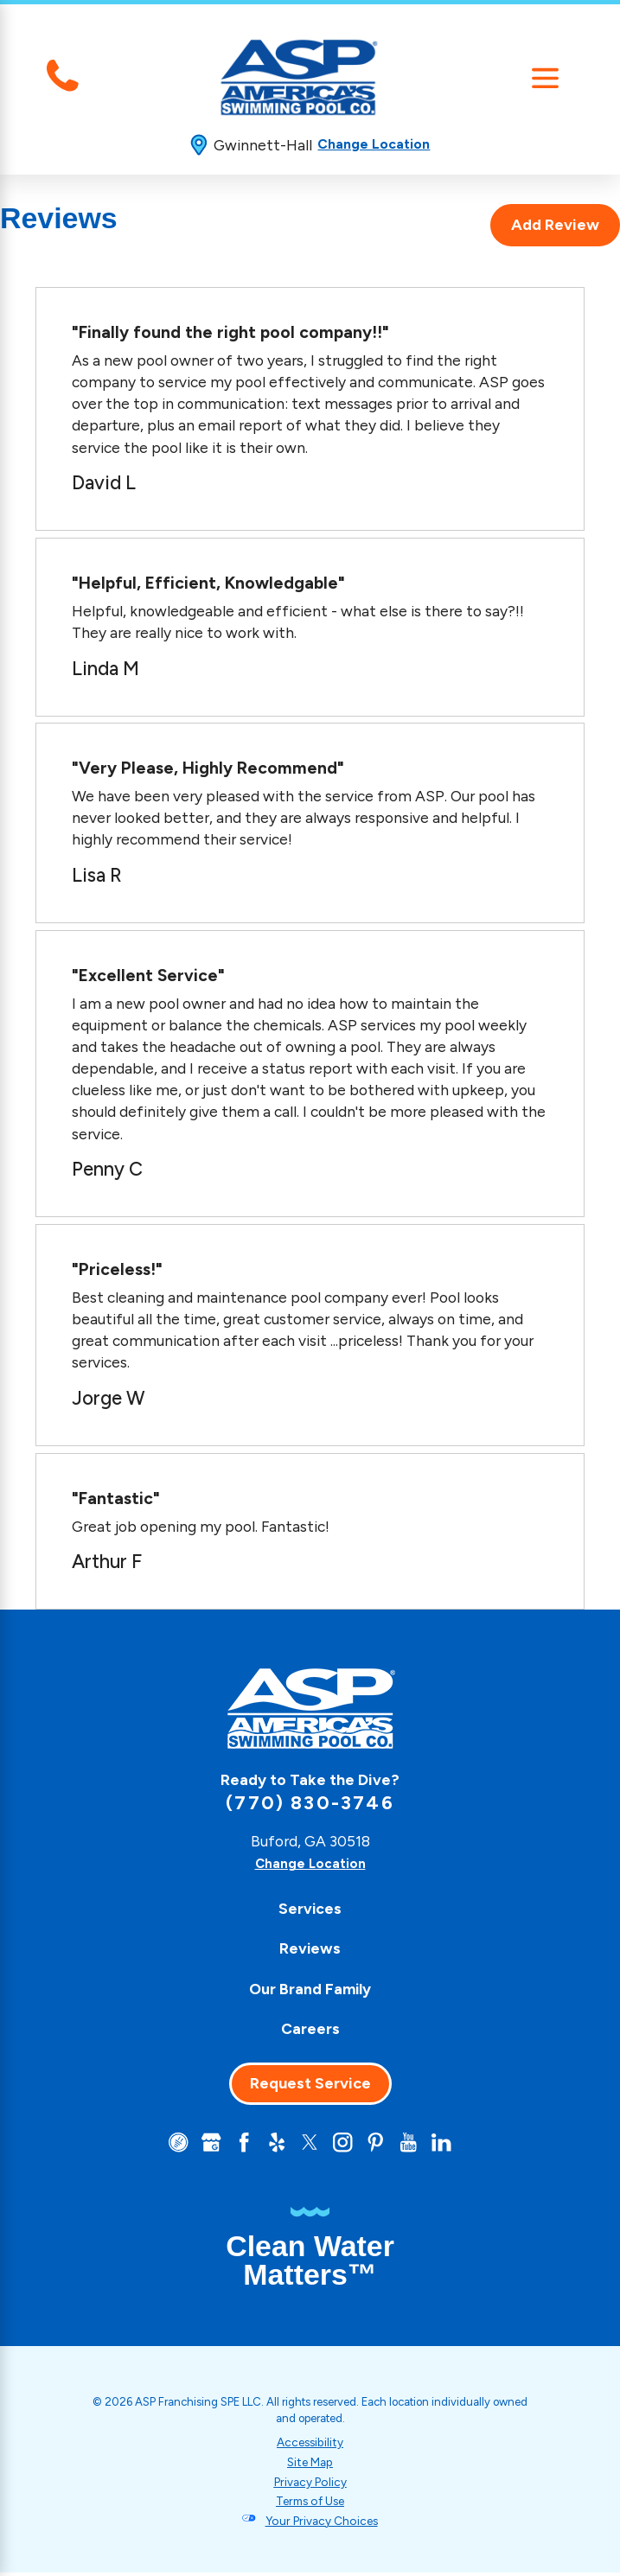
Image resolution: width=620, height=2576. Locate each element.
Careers (310, 2027)
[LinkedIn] (454, 2144)
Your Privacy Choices (321, 2523)
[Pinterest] (382, 2144)
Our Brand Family (310, 1988)
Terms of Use (310, 2504)
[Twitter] (309, 2144)
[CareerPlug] (166, 2144)
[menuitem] (310, 1908)
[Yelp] (274, 2144)
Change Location (373, 144)
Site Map (310, 2464)
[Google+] (201, 2144)
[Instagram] (346, 2144)
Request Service (310, 2082)
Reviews (310, 1948)
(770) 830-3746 (309, 1802)
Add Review (555, 224)
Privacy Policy (310, 2484)
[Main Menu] (545, 77)
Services (310, 1908)
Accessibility (310, 2444)
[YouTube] (417, 2144)
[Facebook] (238, 2144)
